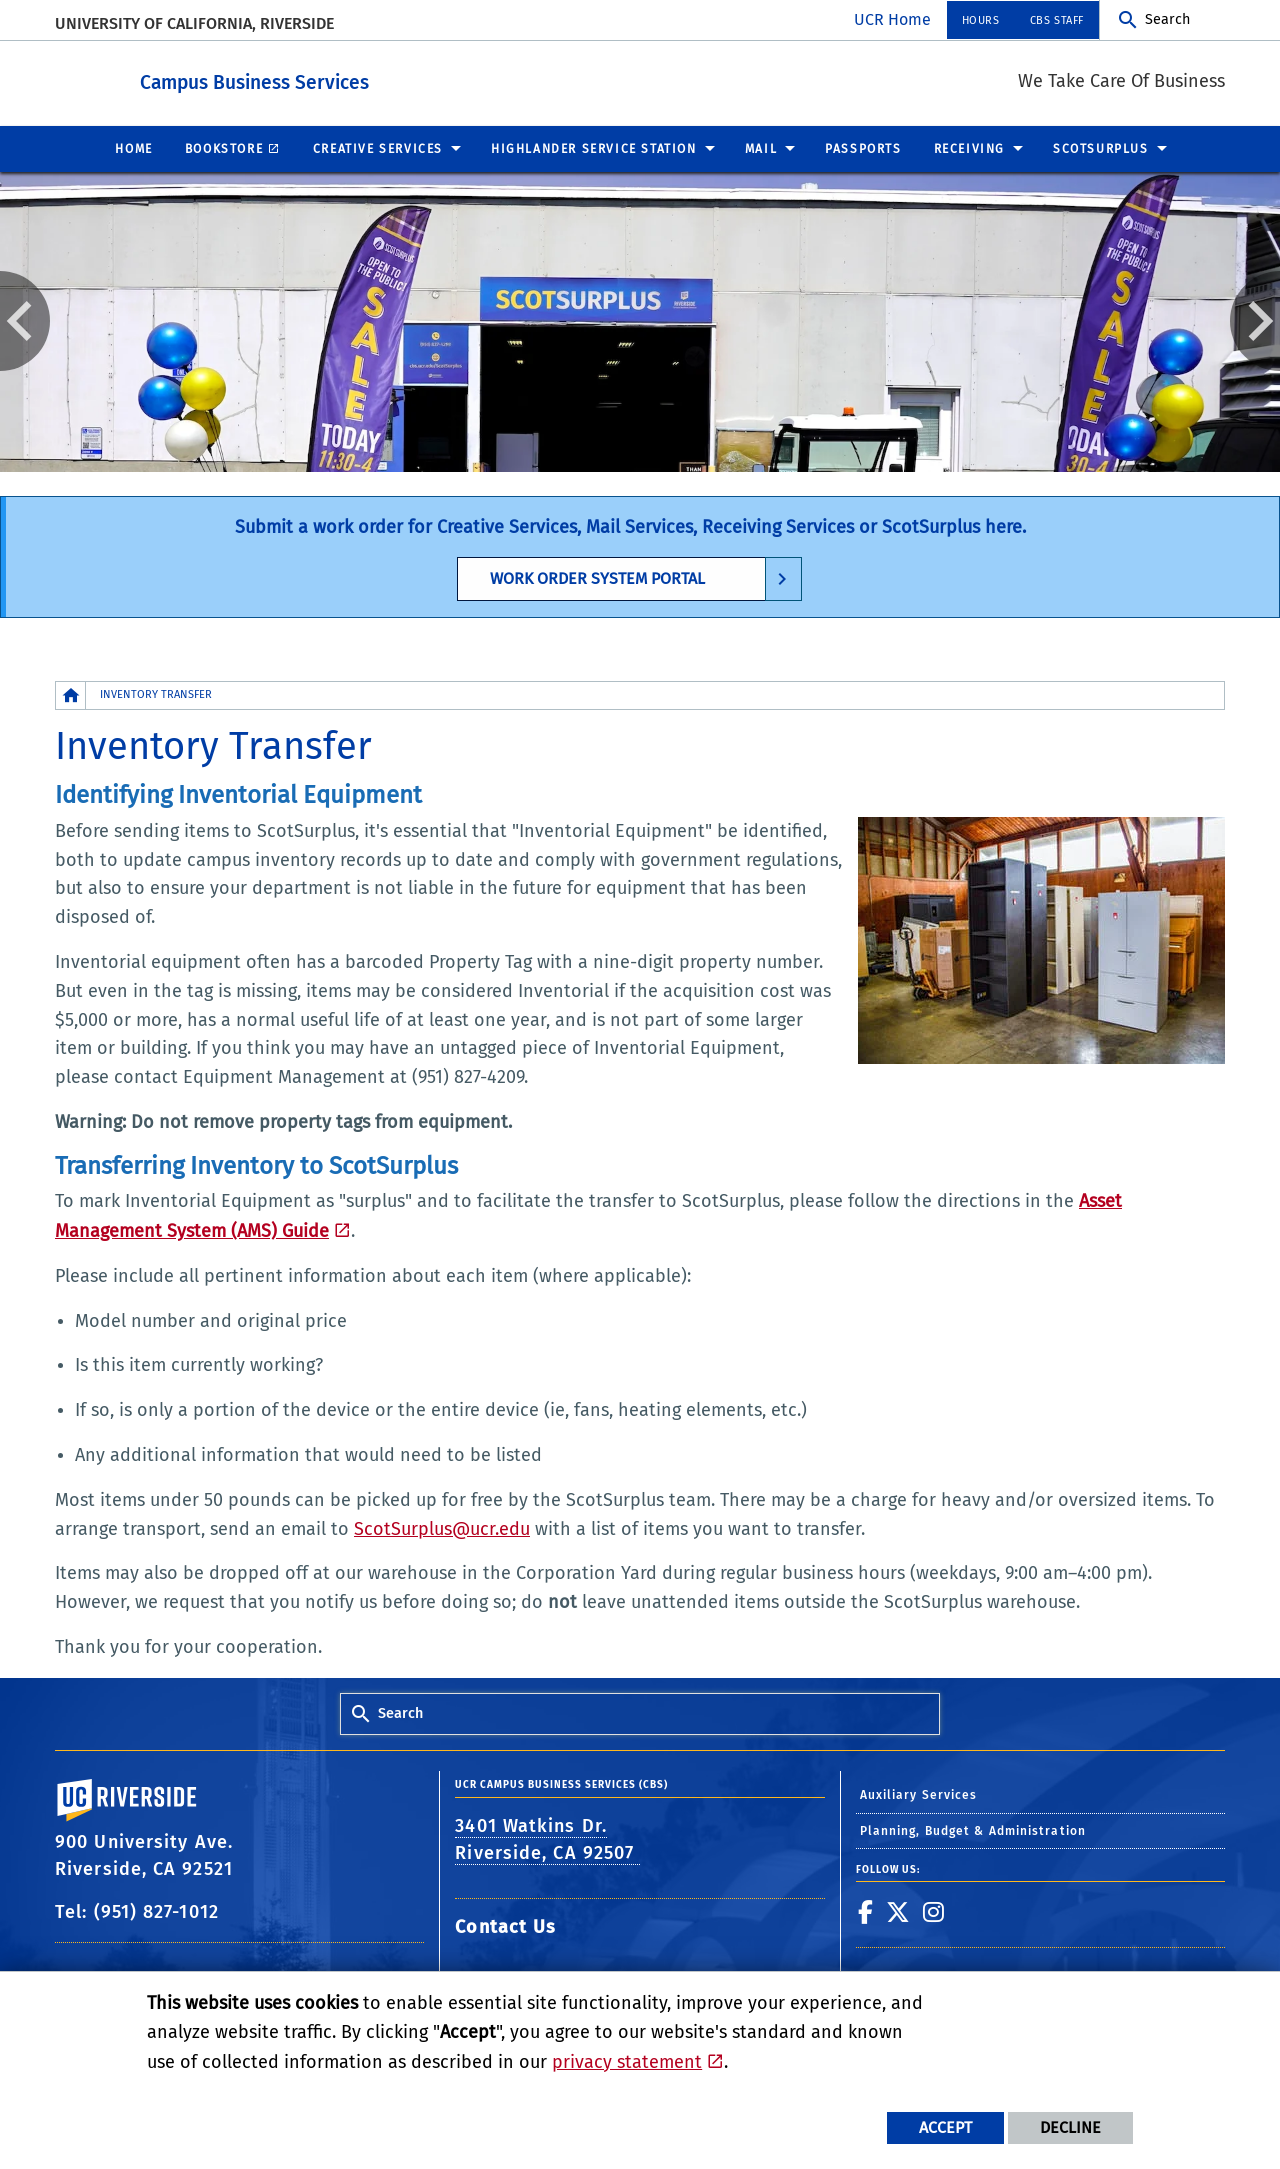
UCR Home (892, 19)
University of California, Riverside (194, 23)
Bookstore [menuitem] (224, 148)
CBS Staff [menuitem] (1057, 20)
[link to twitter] (898, 1911)
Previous (25, 320)
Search (1167, 19)
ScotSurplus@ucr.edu (442, 1528)
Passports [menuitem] (863, 148)
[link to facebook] (866, 1911)
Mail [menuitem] (761, 148)
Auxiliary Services (919, 1794)
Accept (945, 2127)
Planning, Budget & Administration (973, 1830)
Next (1255, 320)
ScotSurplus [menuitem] (1101, 148)
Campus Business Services (364, 78)
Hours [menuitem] (981, 20)
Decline (1070, 2127)
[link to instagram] (934, 1911)
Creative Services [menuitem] (378, 148)
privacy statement (627, 2062)
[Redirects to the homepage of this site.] (71, 694)
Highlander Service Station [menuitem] (594, 148)
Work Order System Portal (597, 577)
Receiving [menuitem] (969, 148)
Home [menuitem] (133, 148)
